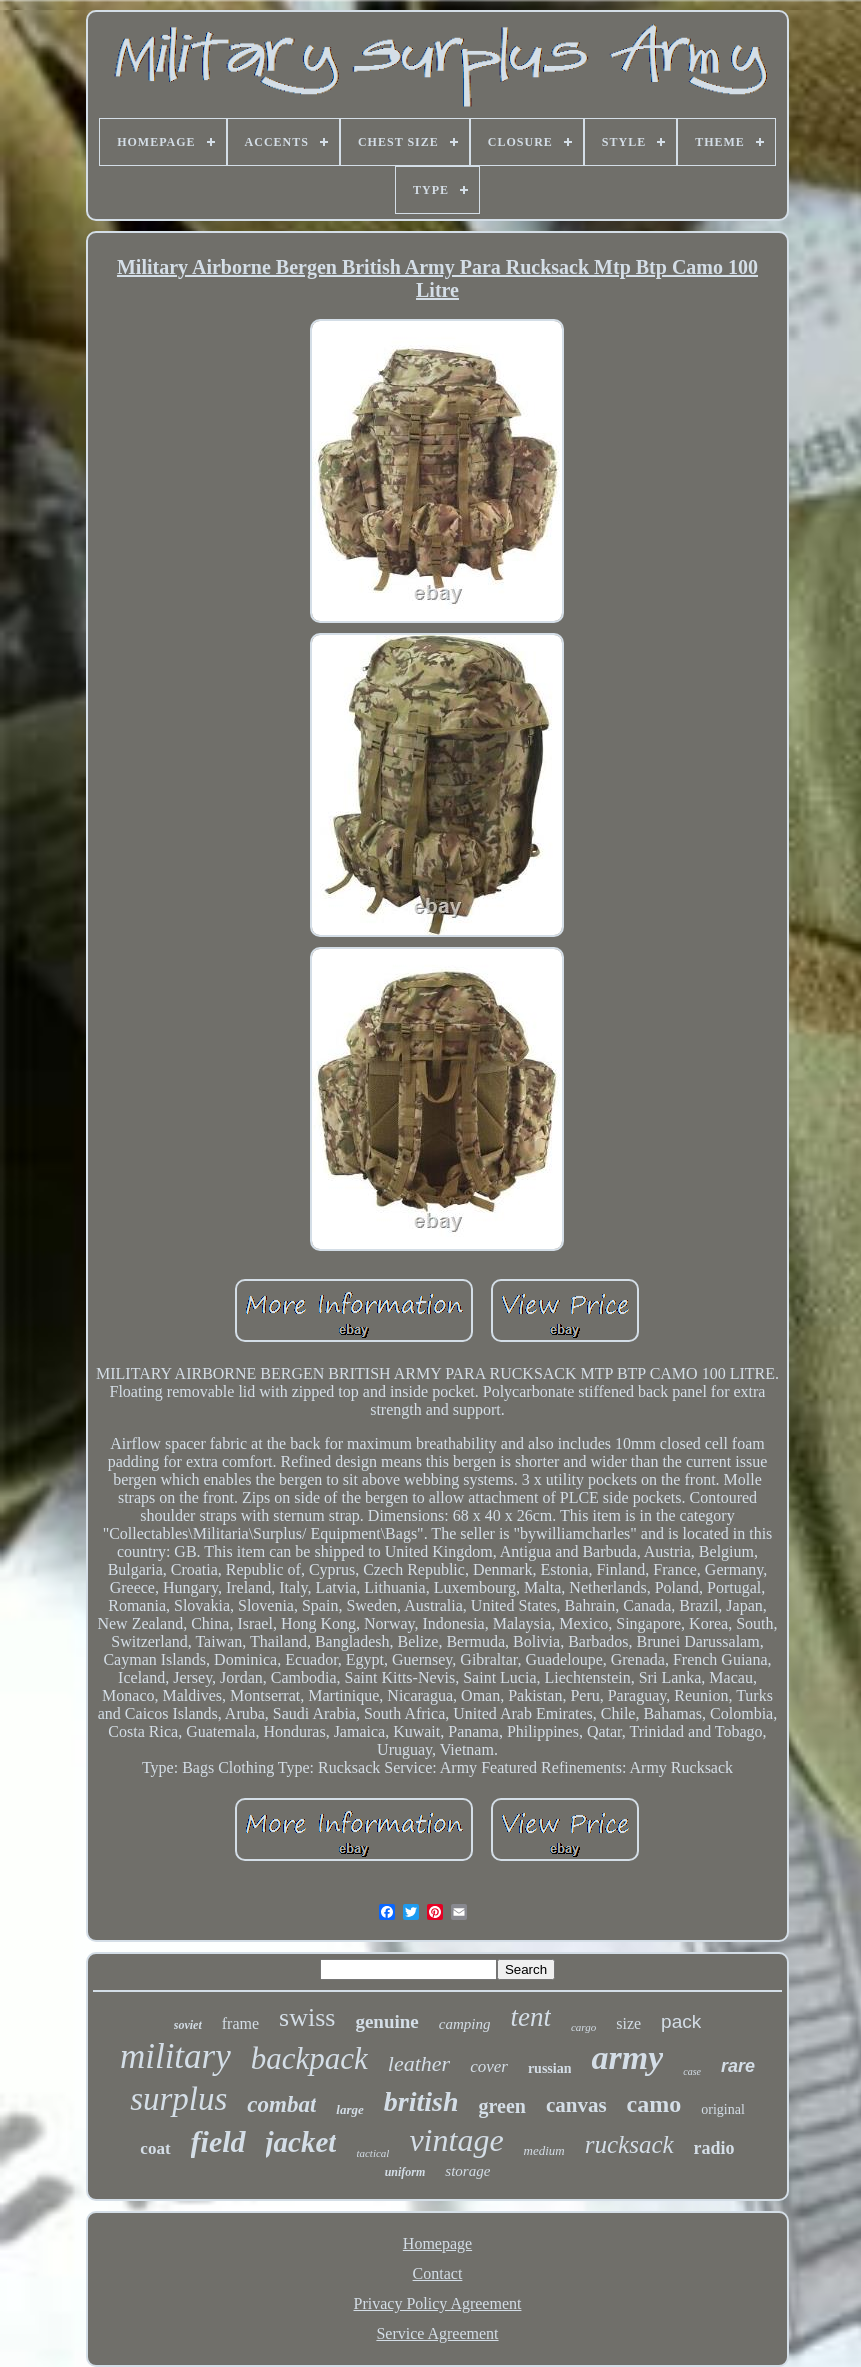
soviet (188, 2025)
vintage (456, 2140)
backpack (309, 2058)
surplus (178, 2099)
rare (738, 2066)
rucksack (629, 2144)
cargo (583, 2027)
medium (544, 2150)
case (692, 2071)
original (723, 2109)
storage (467, 2171)
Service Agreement (437, 2333)
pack (681, 2021)
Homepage (437, 2243)
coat (155, 2148)
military (175, 2056)
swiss (307, 2017)
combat (281, 2104)
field (218, 2141)
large (349, 2109)
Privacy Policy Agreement (438, 2303)
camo (654, 2104)
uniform (405, 2172)
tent (530, 2017)
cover (489, 2066)
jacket (301, 2142)
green (502, 2106)
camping (465, 2024)
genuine (386, 2021)
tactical (372, 2153)
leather (419, 2063)
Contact (438, 2273)
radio (714, 2148)
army (627, 2057)
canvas (576, 2105)
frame (240, 2023)
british (421, 2101)
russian (550, 2068)
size (628, 2023)
